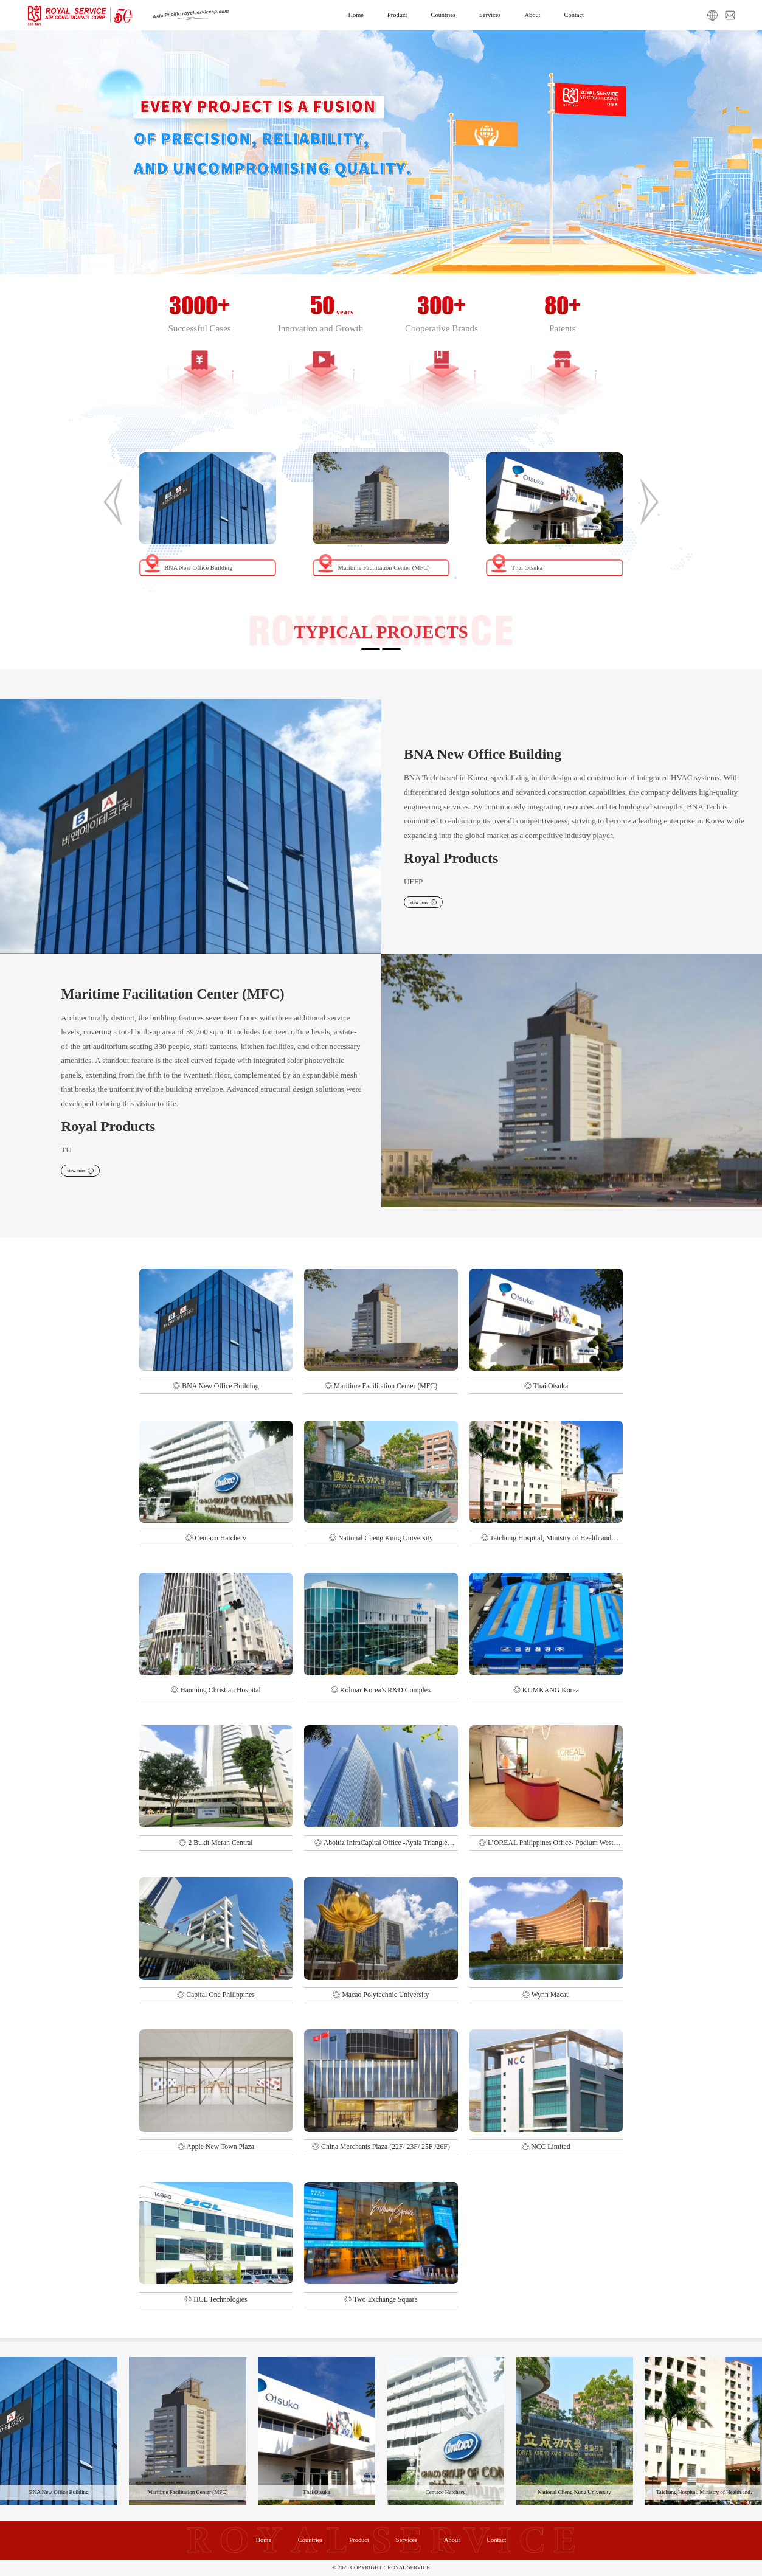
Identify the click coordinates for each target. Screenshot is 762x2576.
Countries (441, 15)
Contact (584, 15)
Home (345, 15)
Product (390, 15)
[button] (113, 502)
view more (429, 903)
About (539, 15)
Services (492, 15)
